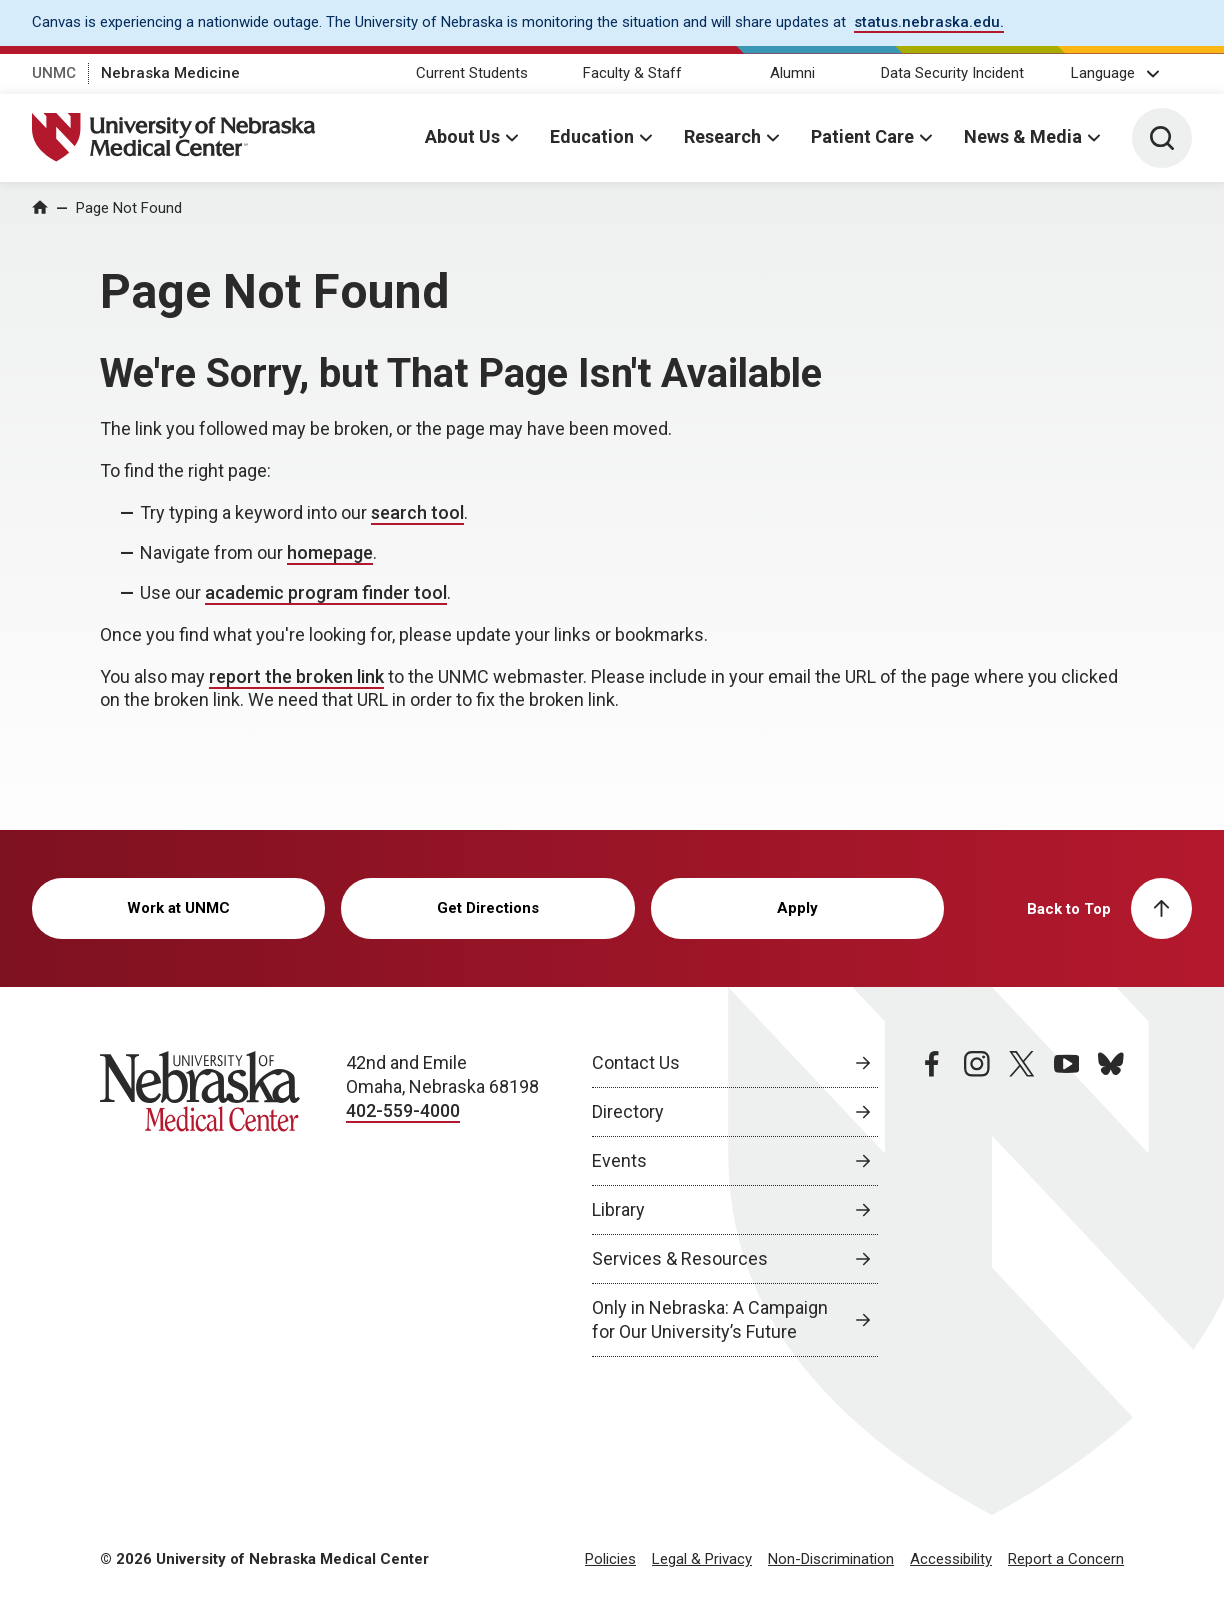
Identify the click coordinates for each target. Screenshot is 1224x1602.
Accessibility (951, 1559)
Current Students (472, 73)
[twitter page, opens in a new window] (1022, 1204)
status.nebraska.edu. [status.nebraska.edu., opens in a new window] (929, 22)
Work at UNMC (178, 908)
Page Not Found (129, 208)
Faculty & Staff (632, 73)
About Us (462, 136)
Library (618, 1209)
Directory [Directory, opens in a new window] (628, 1111)
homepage (330, 552)
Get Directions (488, 908)
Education (592, 136)
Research (722, 136)
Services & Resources (680, 1258)
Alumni (792, 73)
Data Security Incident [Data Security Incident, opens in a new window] (952, 73)
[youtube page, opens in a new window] (1067, 1204)
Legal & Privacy (702, 1559)
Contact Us (636, 1062)
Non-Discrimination (831, 1559)
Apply (797, 908)
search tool (417, 512)
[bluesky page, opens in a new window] (1111, 1204)
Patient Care (862, 136)
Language (1103, 73)
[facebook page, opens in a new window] (932, 1204)
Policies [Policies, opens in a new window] (610, 1559)
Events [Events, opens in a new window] (619, 1160)
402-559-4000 (403, 1110)
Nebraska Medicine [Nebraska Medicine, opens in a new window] (170, 73)
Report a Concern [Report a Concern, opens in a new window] (1066, 1559)
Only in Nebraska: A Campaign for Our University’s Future (710, 1319)
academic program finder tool (326, 592)
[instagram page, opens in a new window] (977, 1204)
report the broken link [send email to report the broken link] (296, 676)
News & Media (1023, 136)
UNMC (54, 73)
